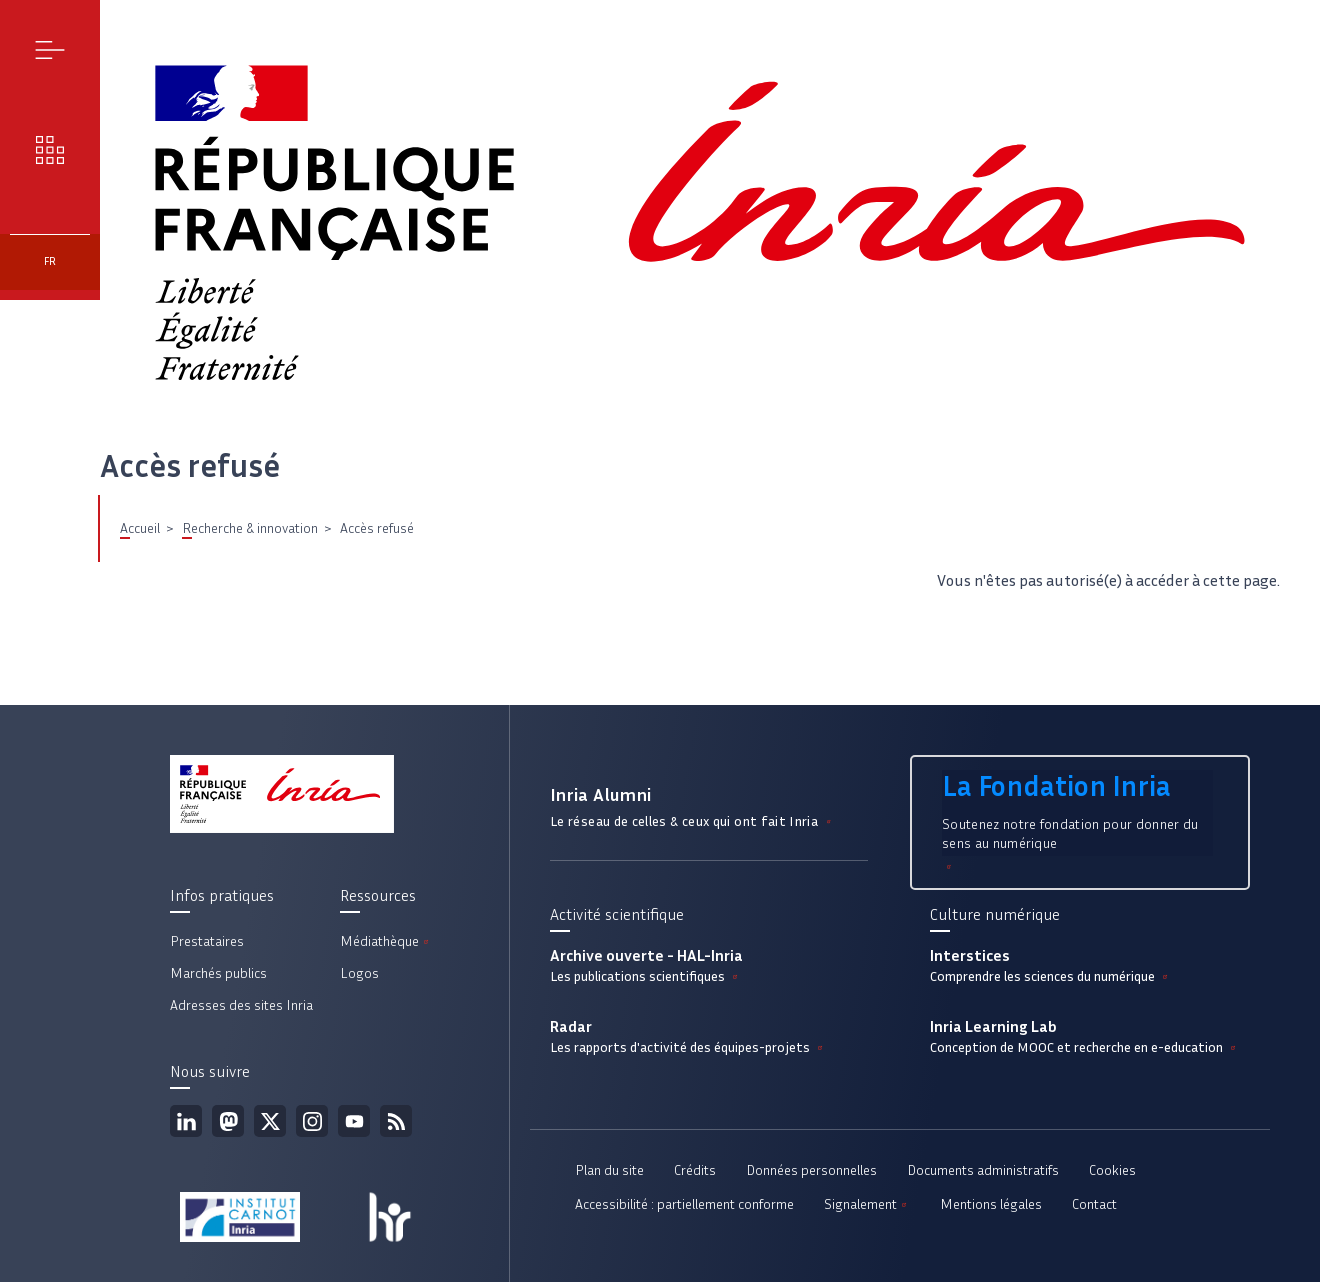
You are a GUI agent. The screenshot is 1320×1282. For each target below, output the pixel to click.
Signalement (867, 1204)
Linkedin (186, 1121)
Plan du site (609, 1170)
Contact (1094, 1204)
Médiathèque (386, 941)
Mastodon (228, 1121)
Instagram (312, 1121)
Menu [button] (50, 49)
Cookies (1112, 1170)
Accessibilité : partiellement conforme (684, 1204)
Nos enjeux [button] (50, 149)
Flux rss (396, 1121)
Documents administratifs (983, 1170)
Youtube (354, 1121)
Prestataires (207, 941)
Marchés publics (218, 973)
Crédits (695, 1170)
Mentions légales (991, 1204)
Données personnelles (811, 1170)
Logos (359, 973)
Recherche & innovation (250, 528)
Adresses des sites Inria (241, 1005)
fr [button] (50, 261)
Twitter (270, 1121)
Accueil (140, 528)
